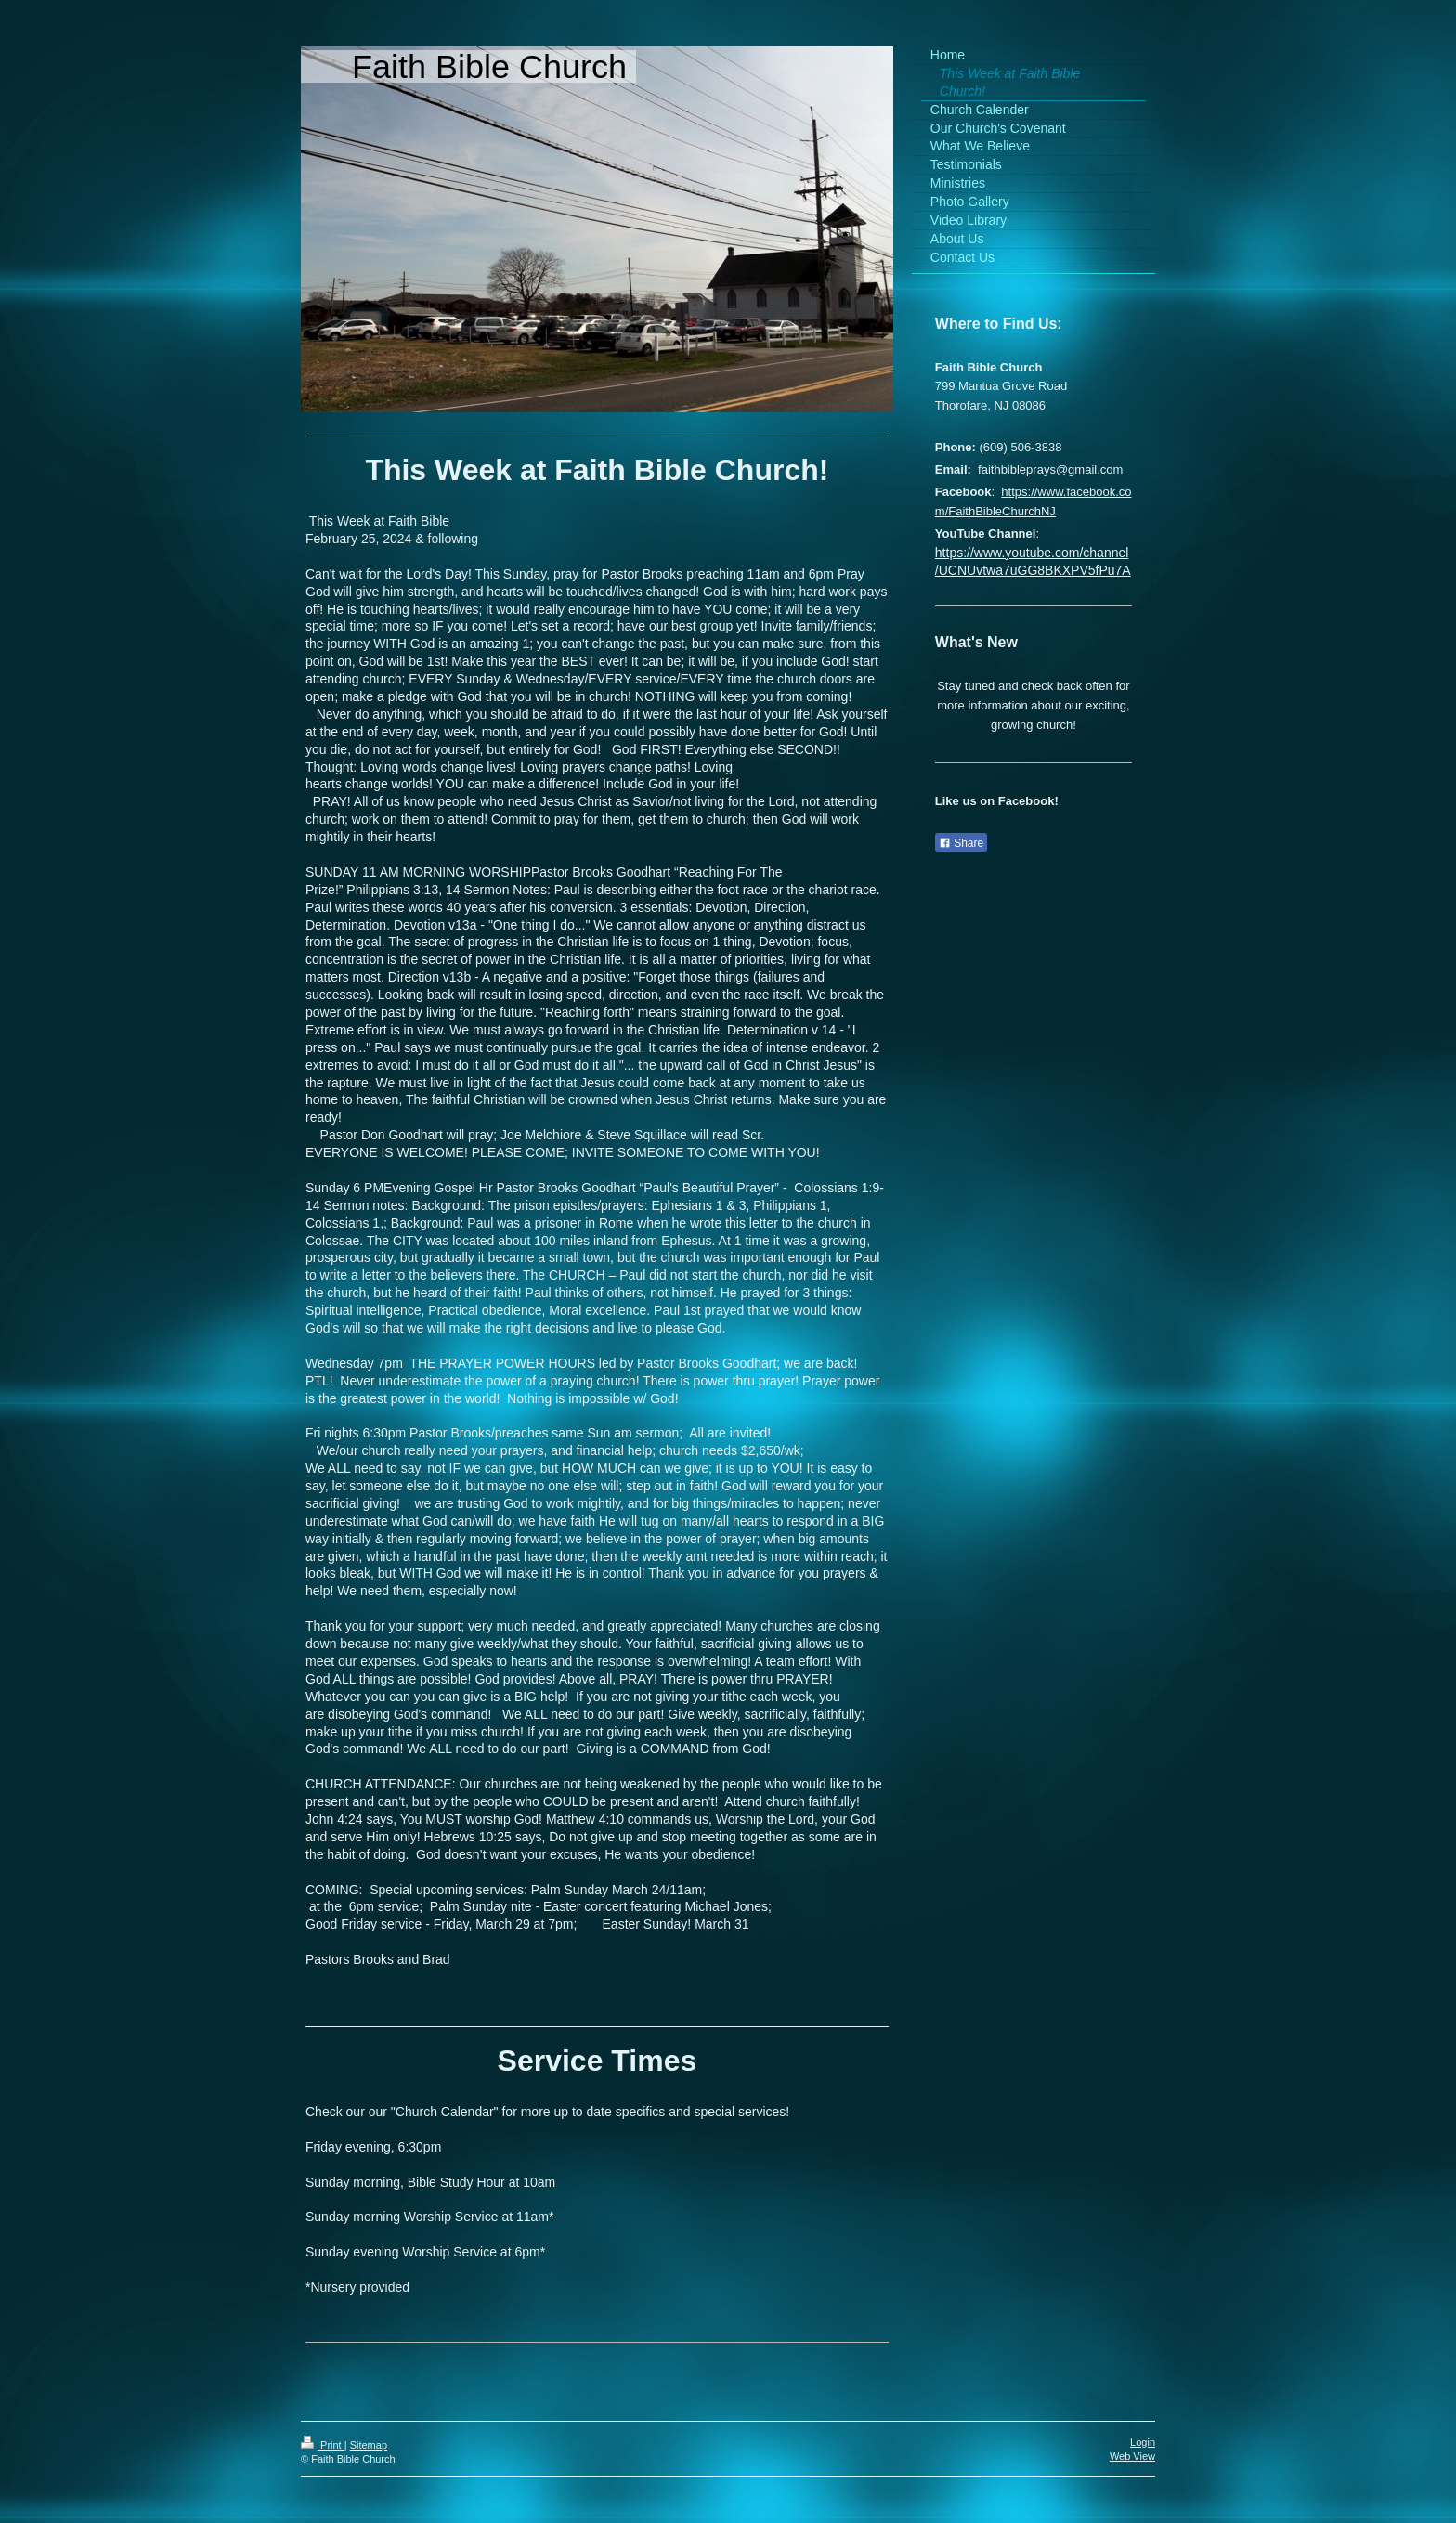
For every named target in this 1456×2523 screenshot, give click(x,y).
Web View (1132, 2456)
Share (961, 843)
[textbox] (597, 1249)
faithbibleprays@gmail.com (1050, 469)
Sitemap (368, 2445)
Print (322, 2445)
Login (1142, 2442)
